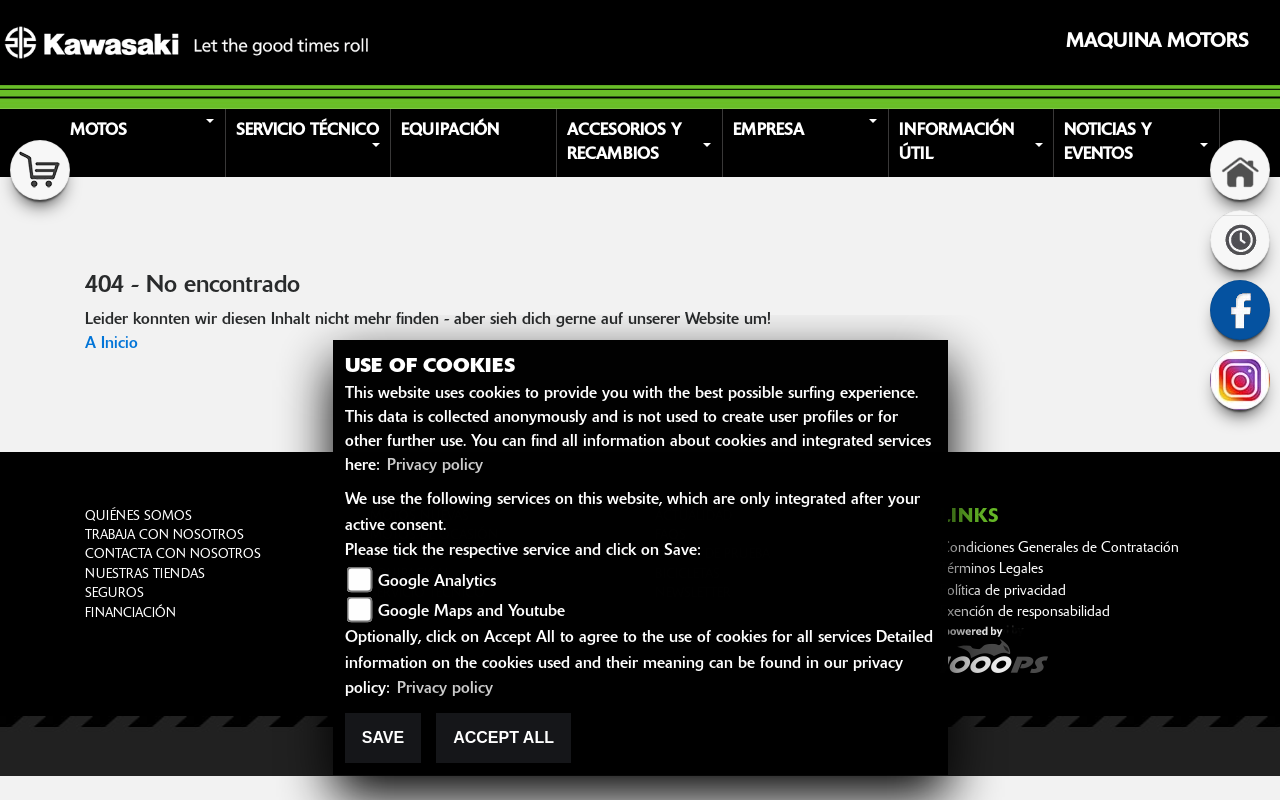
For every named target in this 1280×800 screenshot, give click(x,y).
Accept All (503, 737)
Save (383, 737)
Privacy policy (435, 466)
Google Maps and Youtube (471, 612)
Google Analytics (437, 582)
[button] (146, 143)
